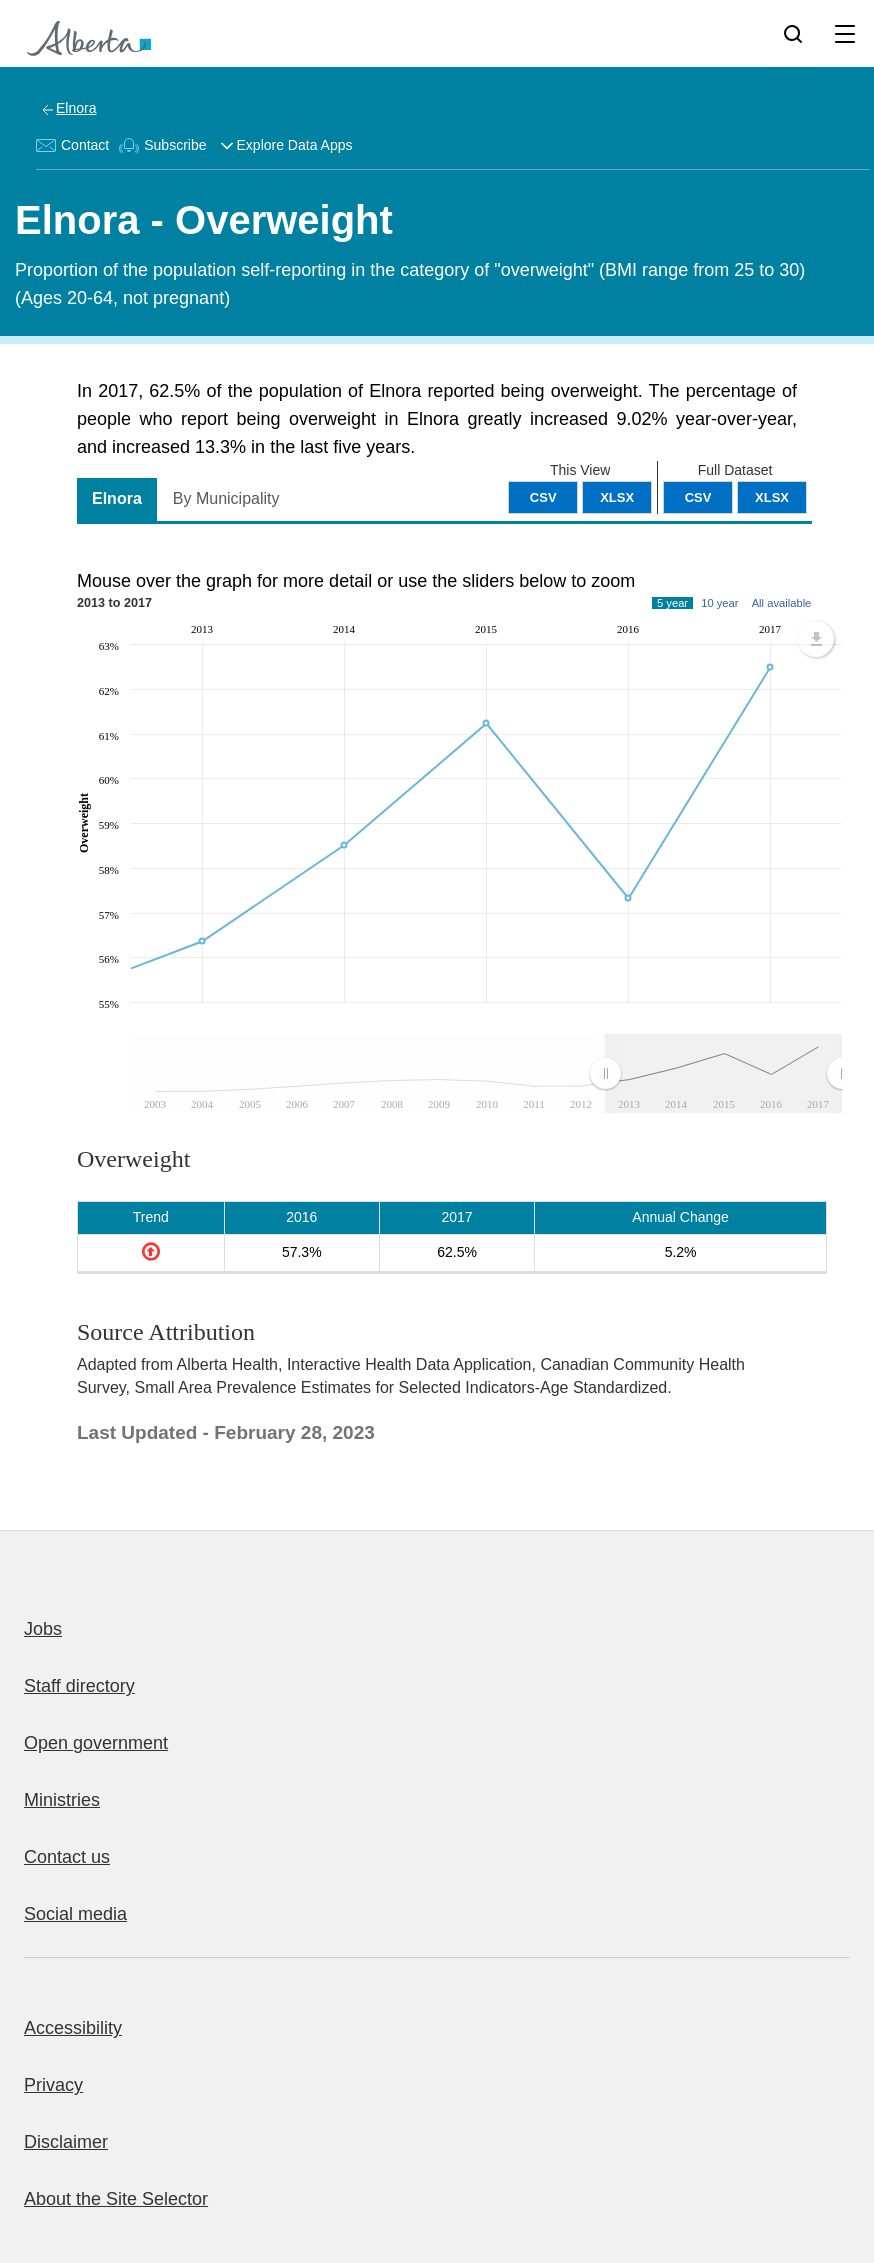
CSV (698, 497)
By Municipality (226, 498)
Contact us (67, 1857)
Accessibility (73, 2028)
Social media (75, 1914)
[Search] (793, 33)
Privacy (53, 2085)
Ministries (62, 1800)
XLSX (772, 497)
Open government (96, 1743)
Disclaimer (66, 2142)
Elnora (76, 108)
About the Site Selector (116, 2199)
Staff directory (79, 1686)
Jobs (43, 1629)
